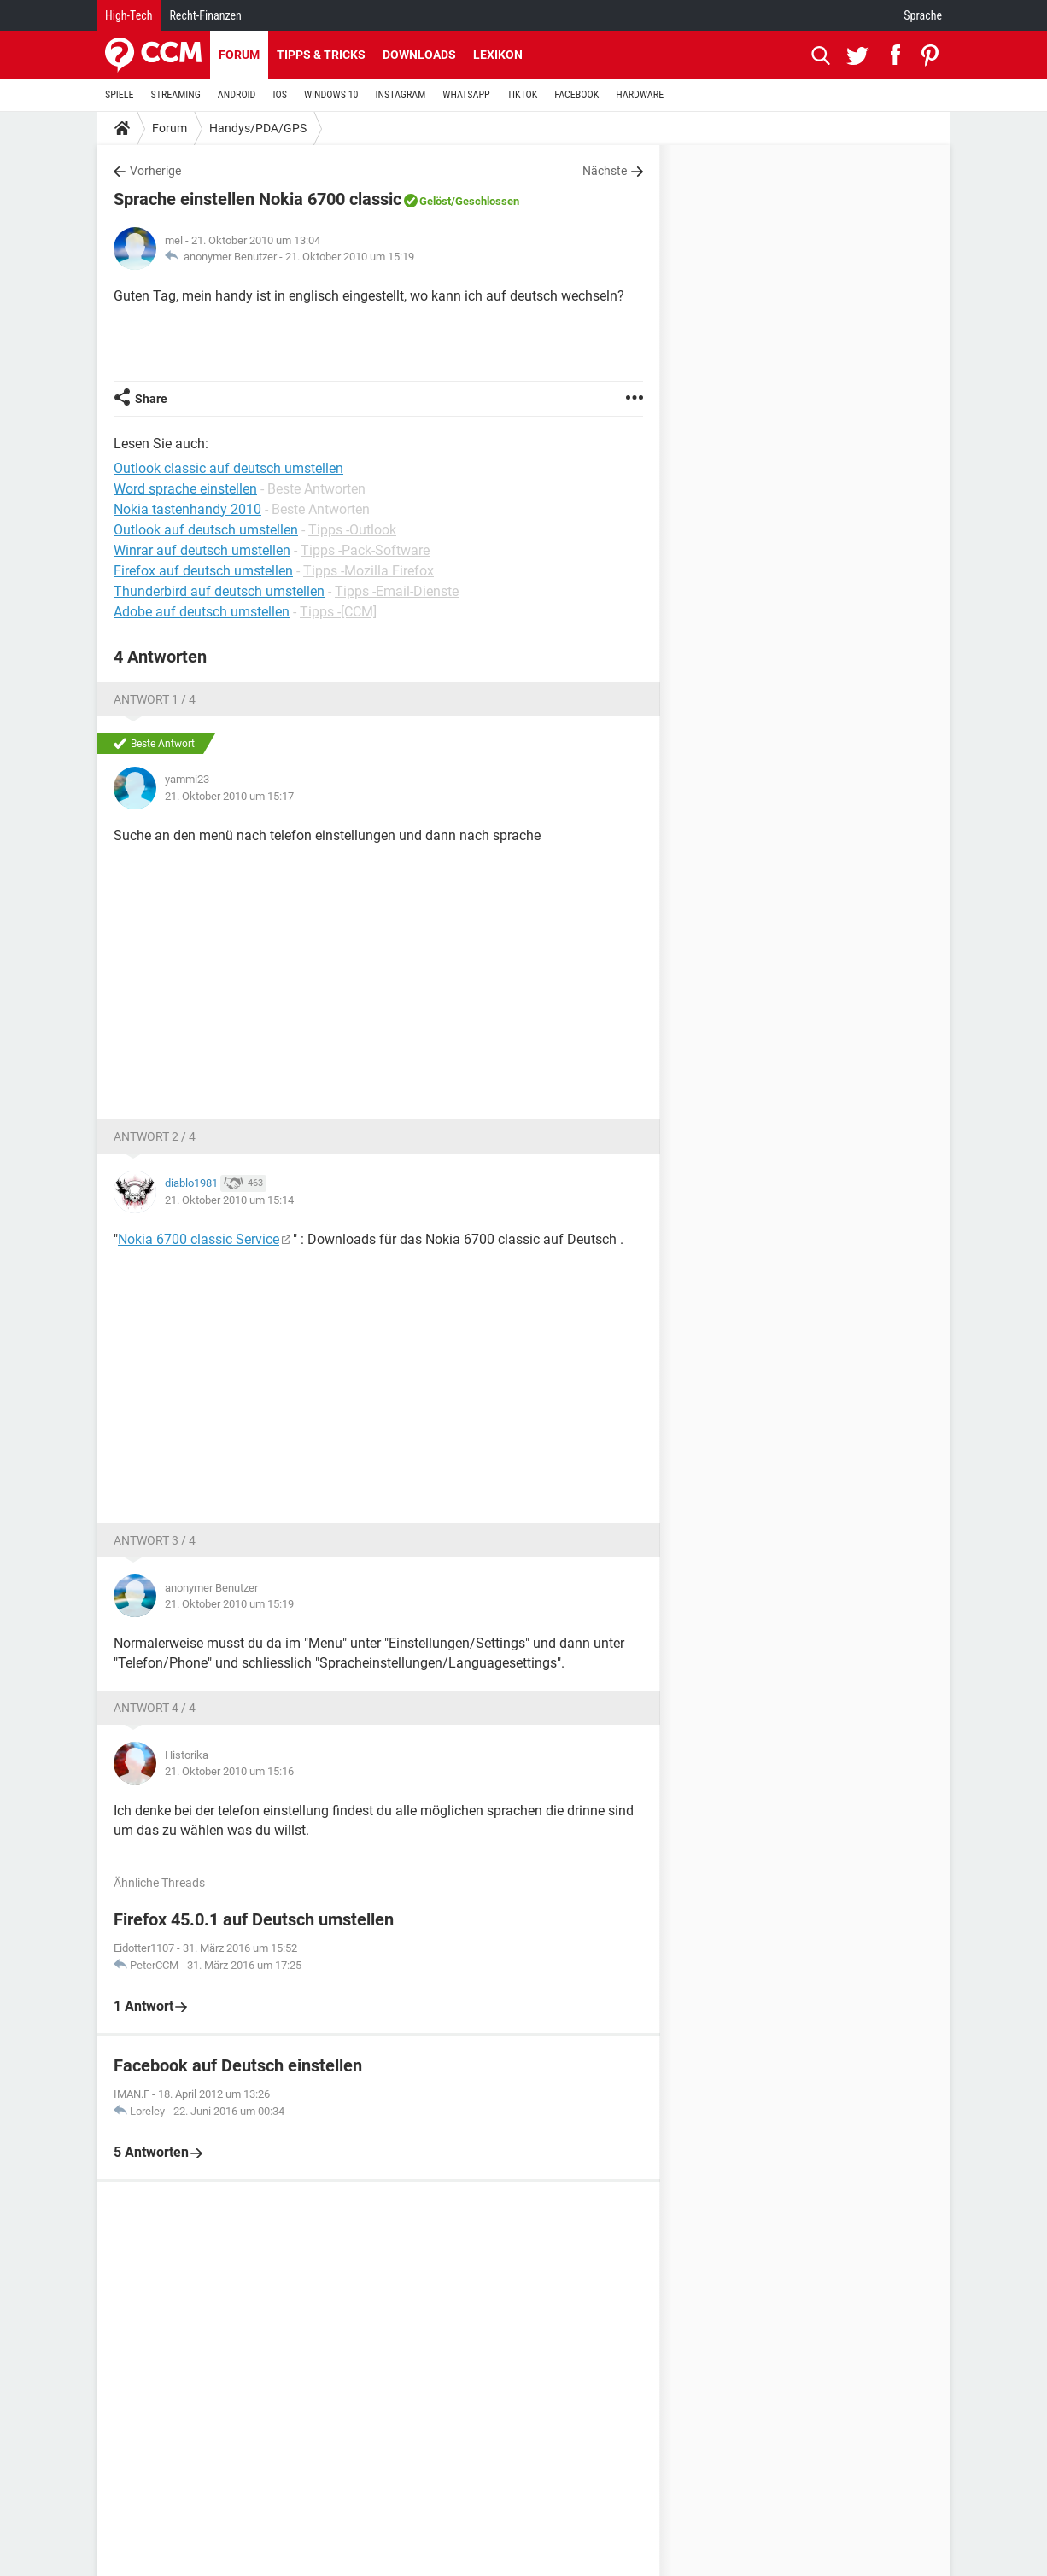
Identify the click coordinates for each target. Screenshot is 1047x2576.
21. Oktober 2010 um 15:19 (349, 256)
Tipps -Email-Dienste (397, 591)
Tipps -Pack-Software (365, 550)
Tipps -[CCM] (338, 612)
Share (151, 399)
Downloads (419, 54)
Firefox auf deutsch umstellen (203, 571)
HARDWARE (640, 95)
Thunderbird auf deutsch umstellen (219, 591)
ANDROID (237, 95)
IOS (279, 95)
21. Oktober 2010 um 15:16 (229, 1771)
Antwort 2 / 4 (155, 1136)
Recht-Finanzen (205, 15)
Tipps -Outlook (352, 530)
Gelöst (435, 201)
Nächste (604, 171)
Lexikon (498, 54)
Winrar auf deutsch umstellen (202, 550)
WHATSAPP (465, 95)
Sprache (923, 15)
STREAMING (176, 95)
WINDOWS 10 (331, 95)
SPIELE (119, 95)
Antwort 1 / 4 (155, 699)
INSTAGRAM (401, 95)
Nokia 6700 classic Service (198, 1239)
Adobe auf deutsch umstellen (202, 612)
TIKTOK (522, 95)
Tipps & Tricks (321, 54)
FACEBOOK (576, 95)
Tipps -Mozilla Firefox (368, 571)
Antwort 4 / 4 (155, 1707)
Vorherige (155, 171)
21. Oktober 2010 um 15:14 (229, 1200)
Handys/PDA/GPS (258, 128)
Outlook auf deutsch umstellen (206, 530)
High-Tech (128, 15)
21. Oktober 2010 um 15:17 (229, 796)
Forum (239, 54)
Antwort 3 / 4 (155, 1540)
